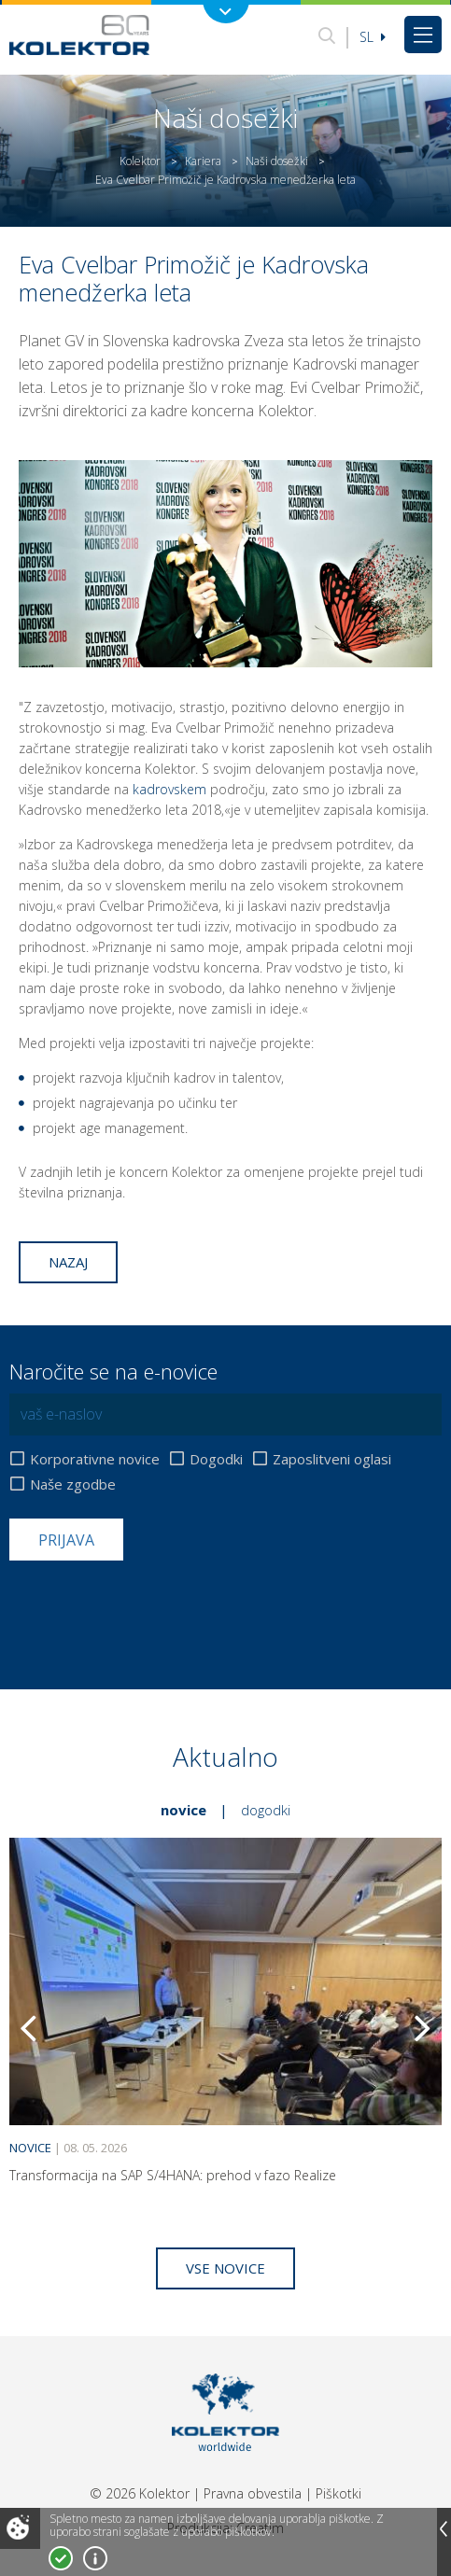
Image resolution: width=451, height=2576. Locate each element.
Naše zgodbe (73, 1484)
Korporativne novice (95, 1459)
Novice (183, 1809)
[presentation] (151, 1606)
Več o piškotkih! (95, 2558)
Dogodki (216, 1459)
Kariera (203, 161)
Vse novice (225, 2268)
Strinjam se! (61, 2558)
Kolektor (140, 161)
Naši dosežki (277, 161)
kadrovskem (169, 789)
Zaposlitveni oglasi (332, 1459)
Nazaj (68, 1262)
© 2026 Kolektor (140, 2493)
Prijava (66, 1540)
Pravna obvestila (253, 2493)
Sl (372, 37)
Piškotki (338, 2493)
